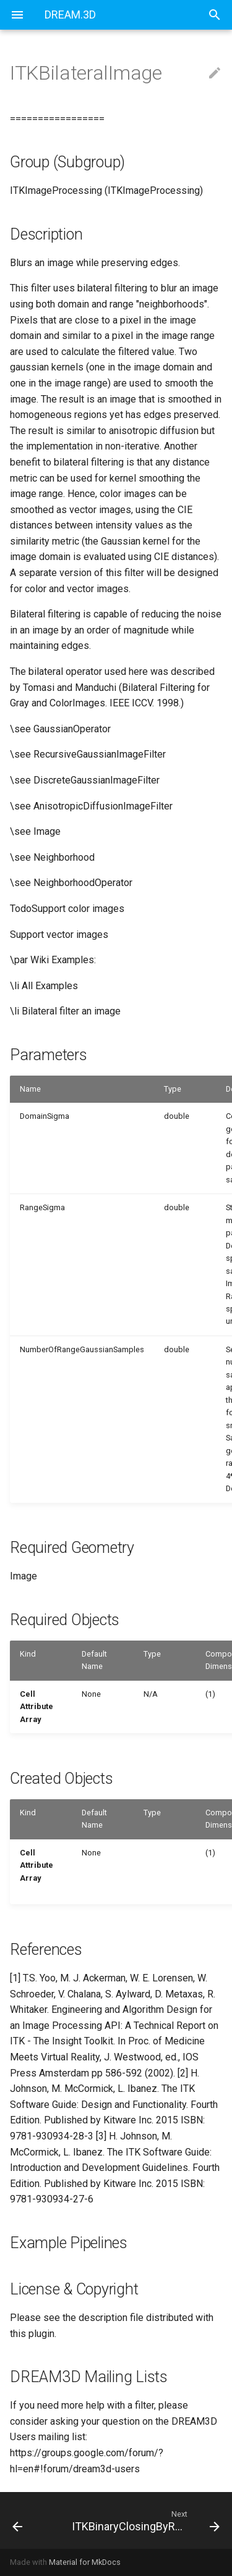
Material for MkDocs (85, 2562)
